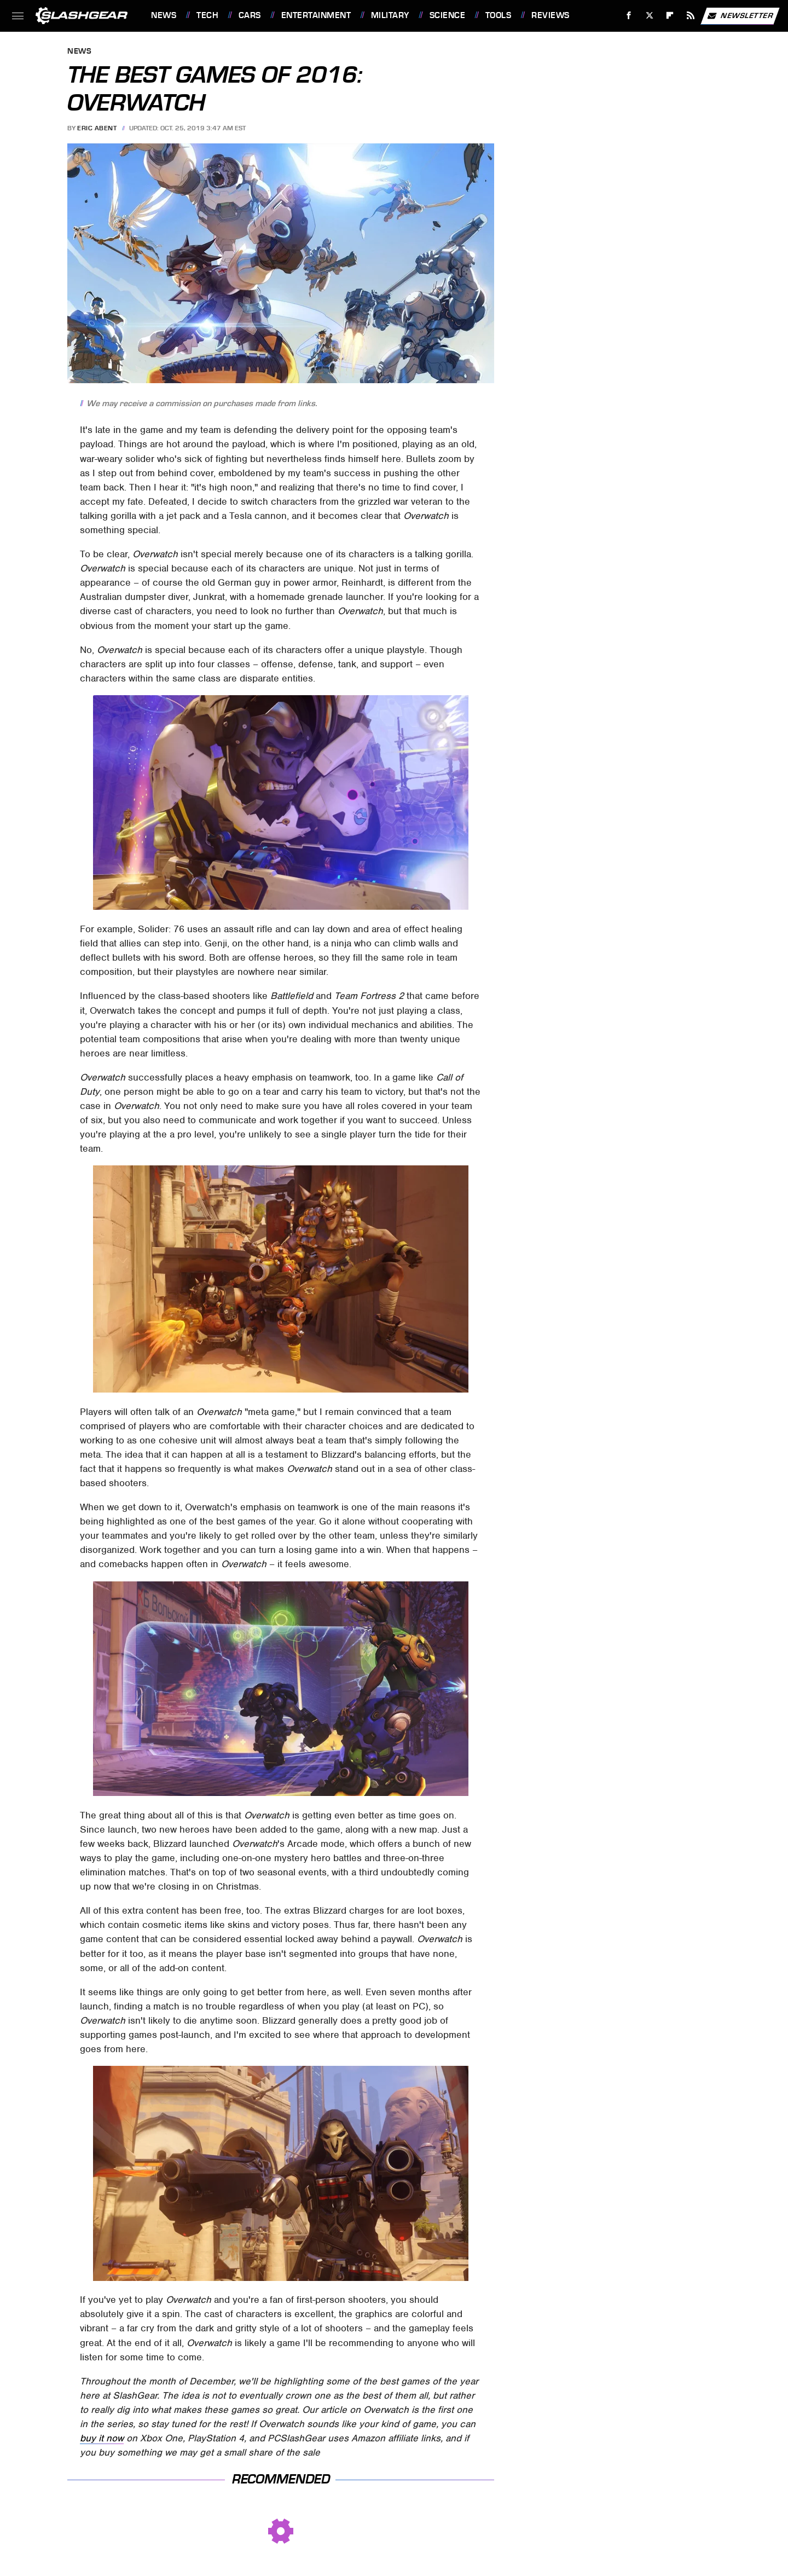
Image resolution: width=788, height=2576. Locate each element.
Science (448, 15)
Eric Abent (97, 128)
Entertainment (316, 15)
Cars (250, 15)
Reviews (550, 15)
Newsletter (739, 16)
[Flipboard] (670, 15)
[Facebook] (629, 15)
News (163, 15)
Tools (498, 15)
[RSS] (691, 15)
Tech (207, 15)
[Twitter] (649, 15)
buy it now (102, 2438)
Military (390, 15)
